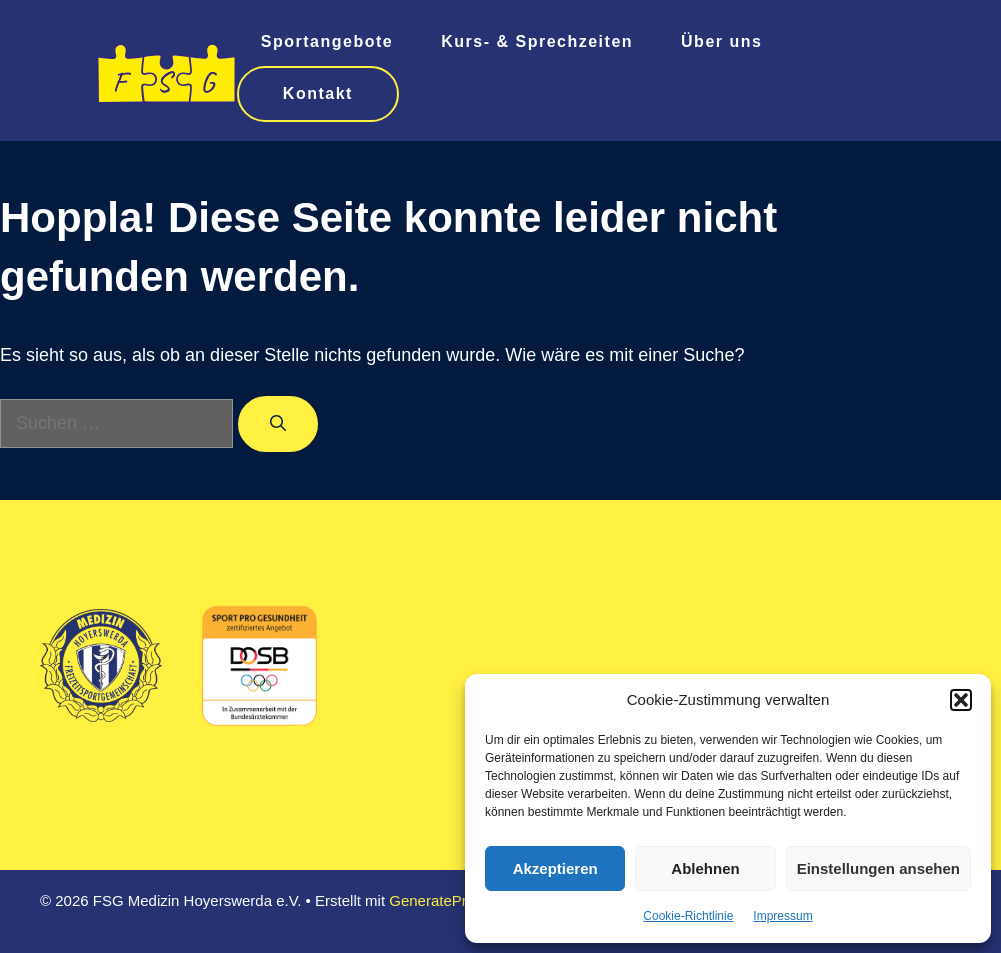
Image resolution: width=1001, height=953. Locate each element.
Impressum (782, 916)
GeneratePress (439, 900)
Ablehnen (705, 868)
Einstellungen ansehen (878, 868)
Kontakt (318, 93)
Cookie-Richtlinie (688, 916)
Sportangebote (327, 41)
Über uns (721, 41)
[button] (961, 700)
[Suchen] (278, 424)
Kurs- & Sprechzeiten (537, 41)
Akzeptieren (555, 868)
